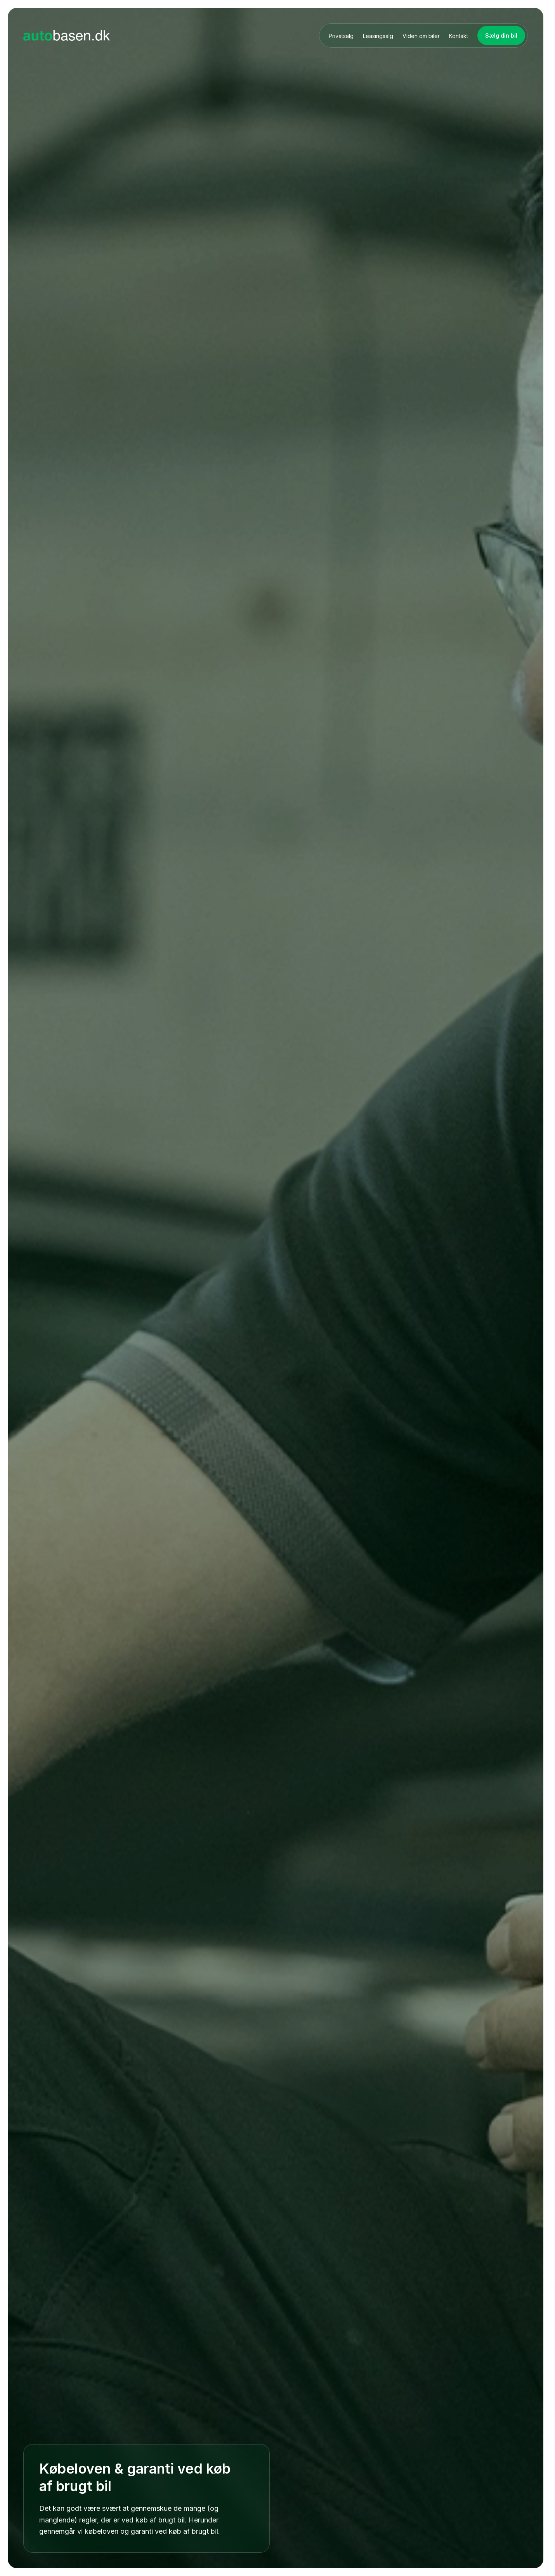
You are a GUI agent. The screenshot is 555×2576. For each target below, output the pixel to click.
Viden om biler (421, 36)
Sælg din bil (501, 35)
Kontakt (458, 36)
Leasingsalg (378, 36)
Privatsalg (341, 36)
